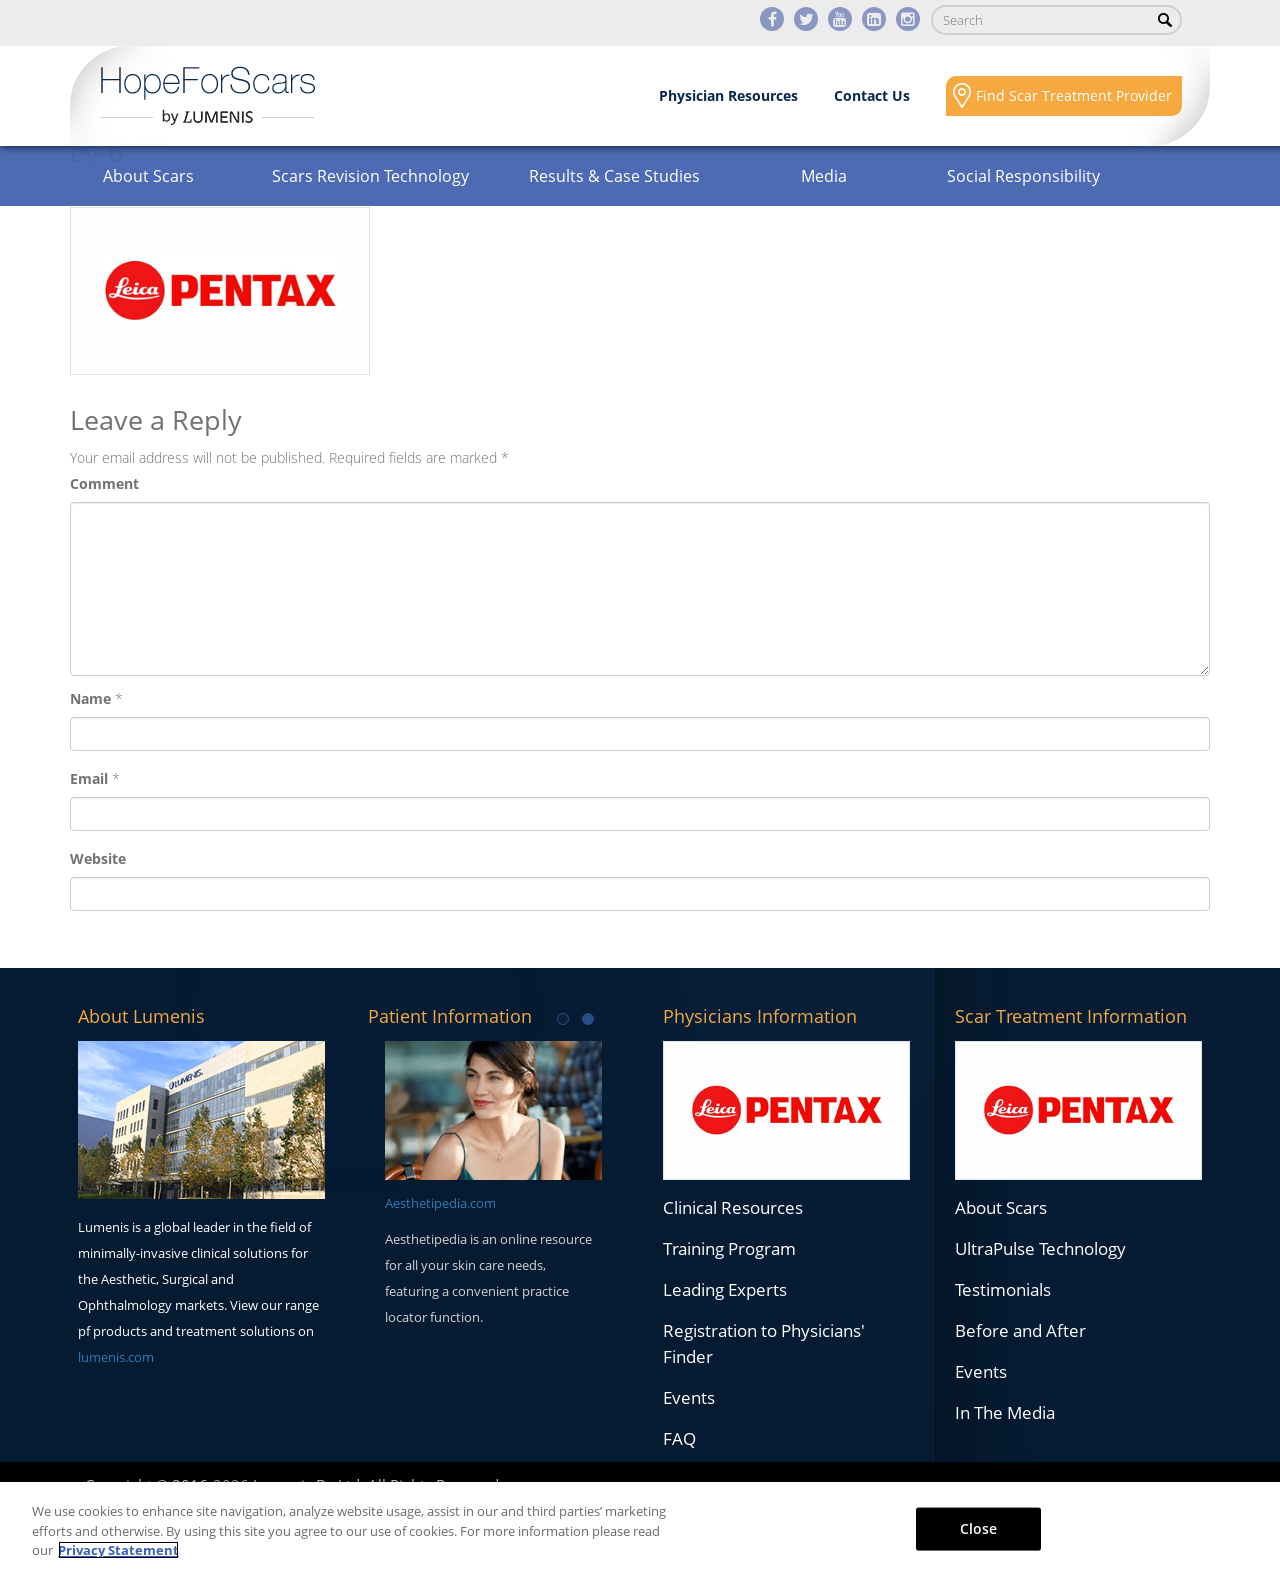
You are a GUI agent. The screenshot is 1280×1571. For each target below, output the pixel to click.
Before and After (1020, 1330)
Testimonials (1003, 1289)
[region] (640, 1526)
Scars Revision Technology (370, 176)
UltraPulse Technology (1040, 1248)
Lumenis (208, 96)
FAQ (679, 1438)
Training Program (729, 1248)
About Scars (148, 176)
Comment (104, 483)
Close (979, 1527)
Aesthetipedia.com (440, 1203)
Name (90, 698)
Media (824, 176)
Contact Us (872, 95)
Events (689, 1397)
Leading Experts (725, 1289)
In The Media (1005, 1412)
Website (98, 858)
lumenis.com (116, 1357)
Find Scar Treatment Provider (1074, 95)
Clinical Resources (733, 1207)
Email (89, 778)
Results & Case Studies (614, 176)
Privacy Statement (118, 1550)
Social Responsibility (1023, 176)
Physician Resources (728, 95)
